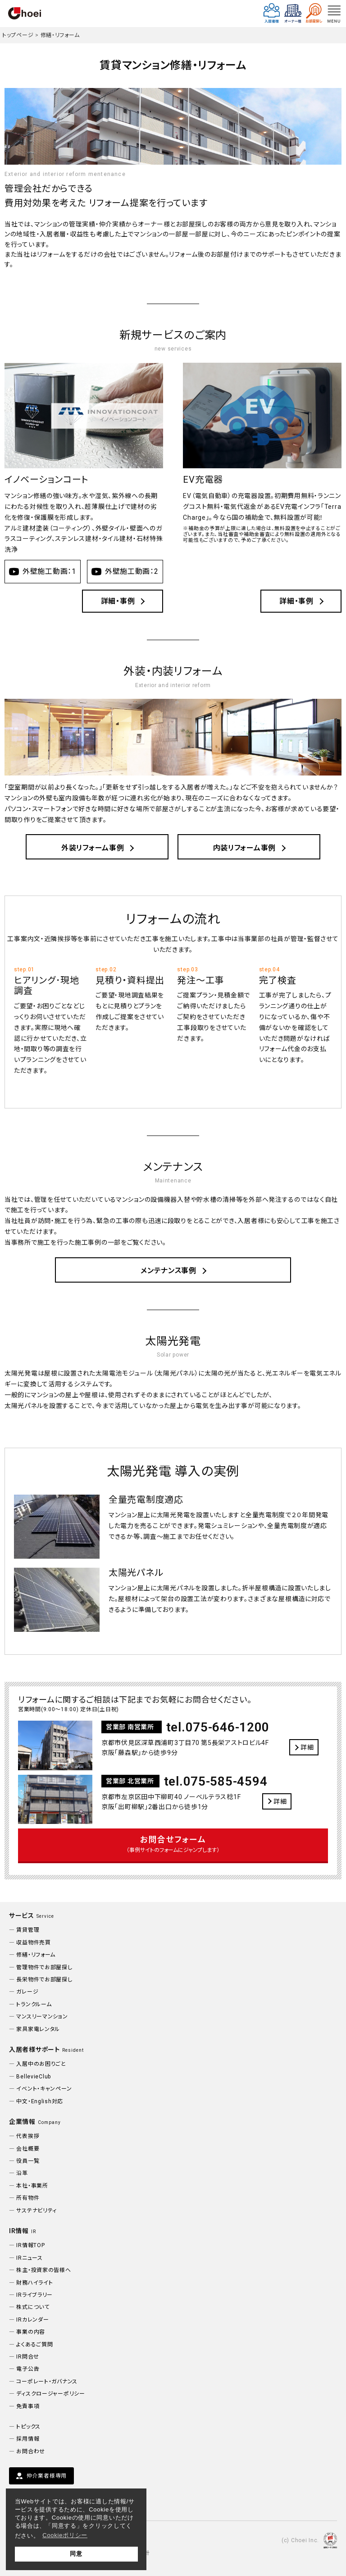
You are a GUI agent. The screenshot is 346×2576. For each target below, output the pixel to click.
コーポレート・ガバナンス (46, 2381)
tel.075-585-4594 (216, 1781)
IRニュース (29, 2258)
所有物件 (27, 2198)
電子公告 (27, 2369)
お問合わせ (30, 2451)
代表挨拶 (27, 2136)
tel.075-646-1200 (218, 1727)
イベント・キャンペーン (44, 2089)
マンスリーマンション (42, 2016)
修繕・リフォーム (60, 35)
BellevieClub (33, 2076)
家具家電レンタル (38, 2029)
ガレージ (27, 1992)
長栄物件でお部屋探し (44, 1979)
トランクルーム (33, 2004)
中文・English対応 (39, 2101)
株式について (32, 2307)
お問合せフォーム (173, 1845)
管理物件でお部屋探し (44, 1967)
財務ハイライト (34, 2283)
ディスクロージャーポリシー (50, 2394)
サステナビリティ (36, 2210)
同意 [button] (76, 2553)
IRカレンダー (32, 2320)
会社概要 (27, 2149)
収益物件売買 (33, 1942)
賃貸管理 (27, 1930)
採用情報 (27, 2439)
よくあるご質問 (34, 2344)
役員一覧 (27, 2161)
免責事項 (27, 2406)
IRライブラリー (34, 2295)
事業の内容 (30, 2332)
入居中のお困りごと (41, 2064)
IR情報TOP (30, 2245)
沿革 (21, 2173)
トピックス (28, 2427)
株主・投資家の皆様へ (43, 2270)
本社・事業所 (32, 2186)
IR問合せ (27, 2357)
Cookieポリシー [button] (64, 2535)
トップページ (17, 35)
